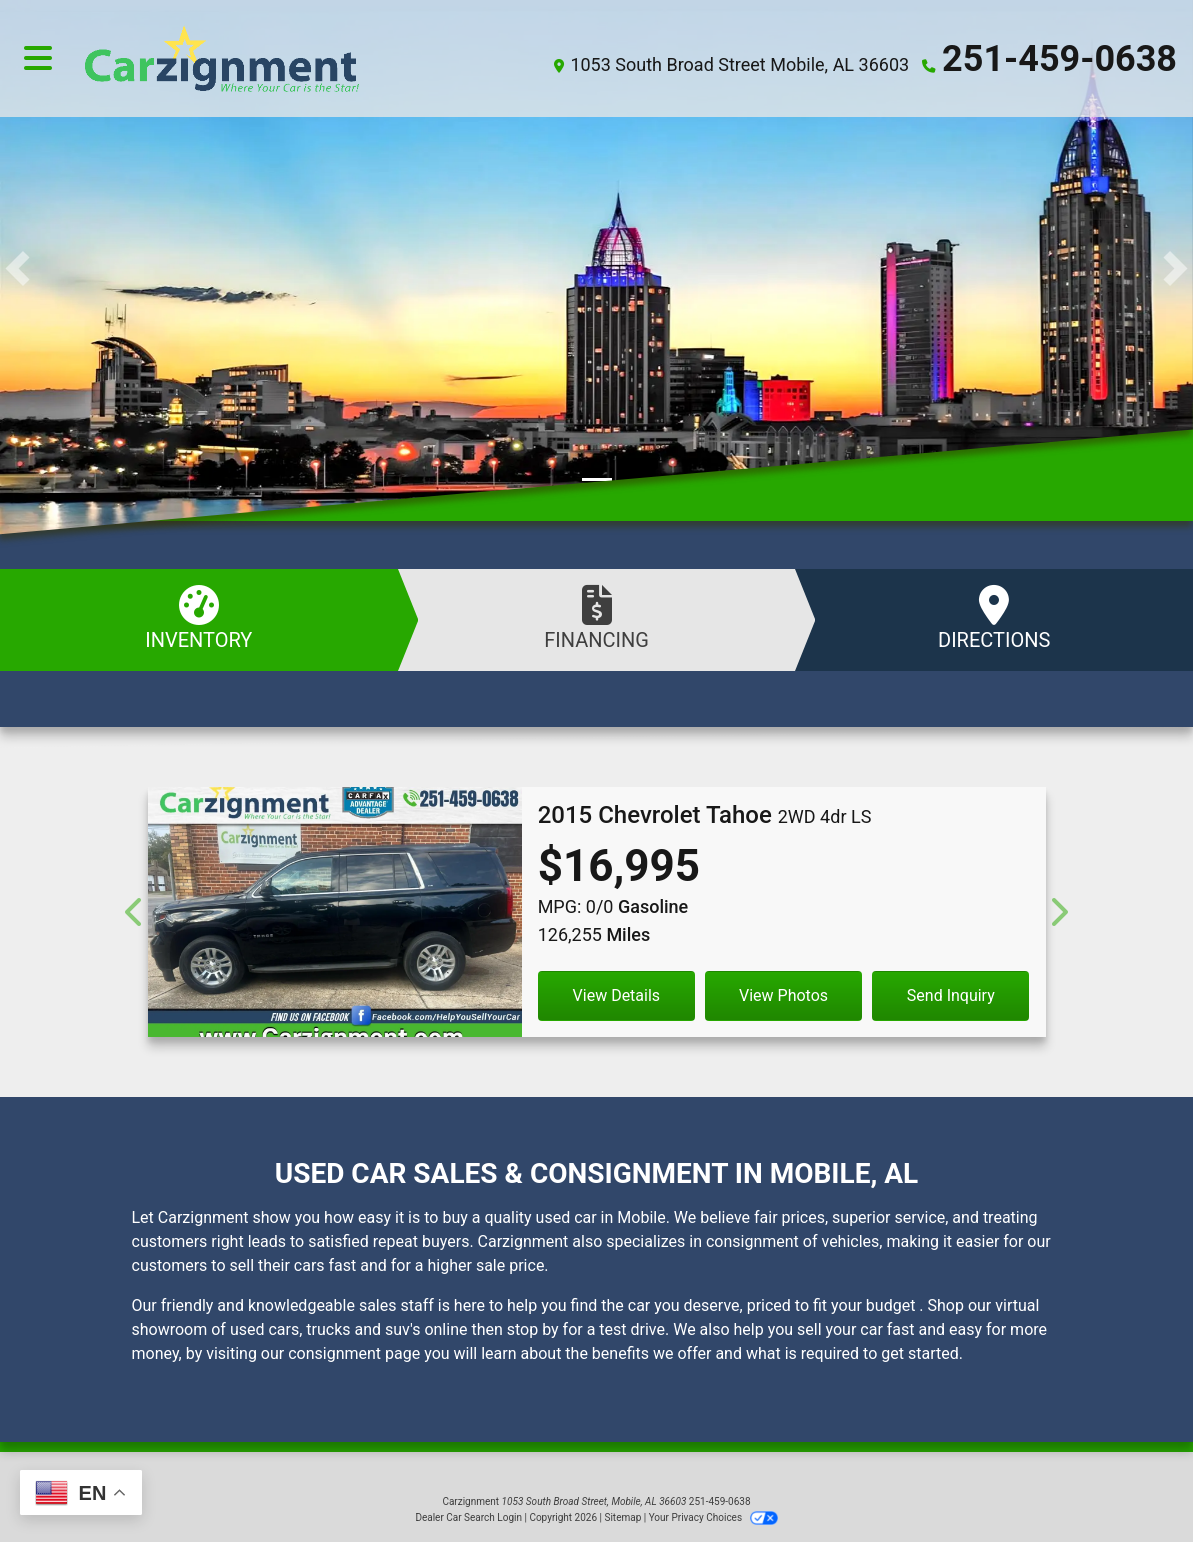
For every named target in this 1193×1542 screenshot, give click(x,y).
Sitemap (622, 1517)
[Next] (1058, 912)
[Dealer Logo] (295, 58)
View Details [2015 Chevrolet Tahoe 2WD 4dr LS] (617, 995)
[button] (17, 268)
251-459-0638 (1059, 59)
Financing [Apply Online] (597, 618)
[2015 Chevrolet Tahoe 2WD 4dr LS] (335, 920)
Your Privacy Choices (713, 1517)
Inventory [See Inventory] (199, 618)
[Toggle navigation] (38, 59)
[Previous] (135, 912)
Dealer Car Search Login (468, 1517)
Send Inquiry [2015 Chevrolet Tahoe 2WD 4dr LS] (951, 995)
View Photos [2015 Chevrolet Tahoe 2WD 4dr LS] (783, 995)
